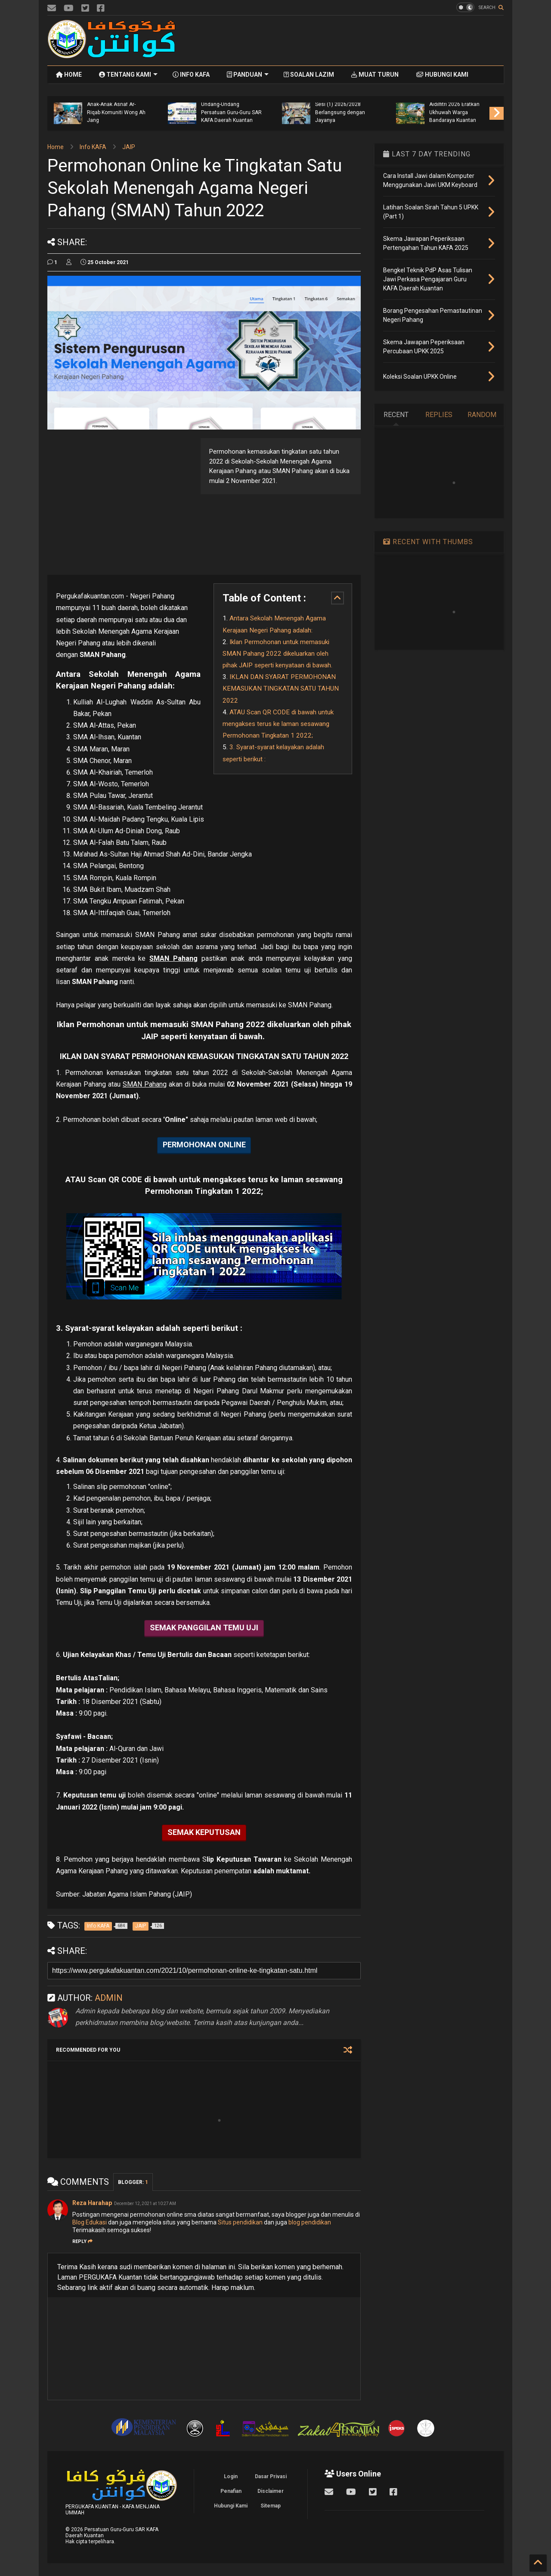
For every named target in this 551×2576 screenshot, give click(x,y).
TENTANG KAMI (128, 74)
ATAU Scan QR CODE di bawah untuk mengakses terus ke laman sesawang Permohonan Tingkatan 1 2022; (278, 723)
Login (231, 2476)
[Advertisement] (347, 40)
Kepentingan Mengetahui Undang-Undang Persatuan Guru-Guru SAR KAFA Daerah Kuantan (300, 108)
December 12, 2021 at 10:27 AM (145, 2203)
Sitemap (270, 2506)
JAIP (128, 146)
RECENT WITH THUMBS (428, 542)
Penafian (230, 2491)
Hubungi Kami (231, 2506)
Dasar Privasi (271, 2476)
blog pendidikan (309, 2222)
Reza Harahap (92, 2202)
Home (55, 146)
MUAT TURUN (375, 74)
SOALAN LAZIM (309, 74)
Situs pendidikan (240, 2222)
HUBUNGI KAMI (442, 74)
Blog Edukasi (89, 2222)
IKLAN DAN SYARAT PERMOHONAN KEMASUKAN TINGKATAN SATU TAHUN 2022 (281, 688)
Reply (82, 2241)
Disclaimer (270, 2491)
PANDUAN (248, 74)
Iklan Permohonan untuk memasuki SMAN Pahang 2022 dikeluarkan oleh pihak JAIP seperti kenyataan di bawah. (278, 653)
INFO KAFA (191, 74)
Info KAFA (93, 146)
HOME (69, 74)
